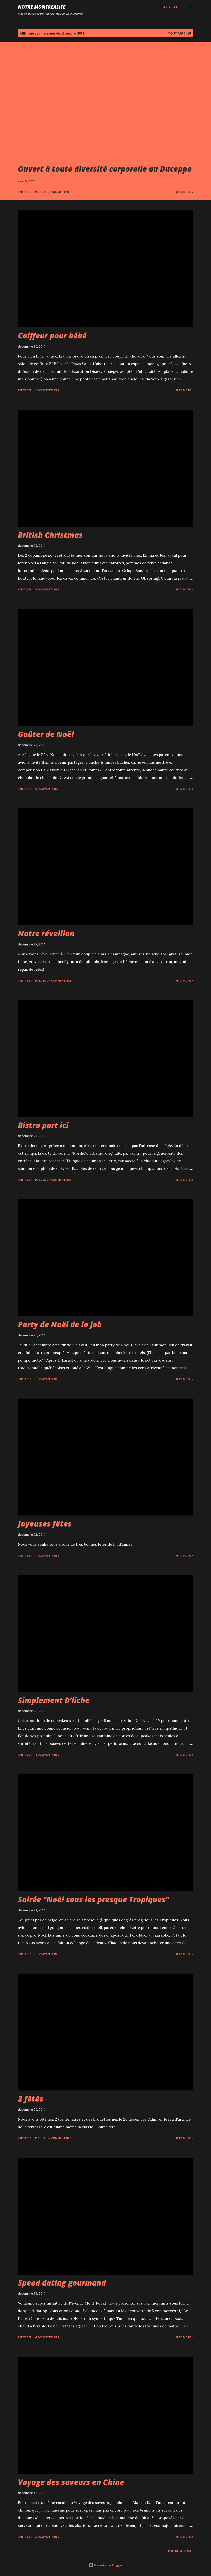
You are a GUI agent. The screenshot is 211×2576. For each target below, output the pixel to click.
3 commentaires (47, 2536)
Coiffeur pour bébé (52, 335)
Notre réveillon (46, 933)
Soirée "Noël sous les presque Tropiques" (93, 1899)
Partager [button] (25, 192)
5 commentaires (47, 589)
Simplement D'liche (54, 1700)
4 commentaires (47, 1754)
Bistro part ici (43, 1125)
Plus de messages (180, 2551)
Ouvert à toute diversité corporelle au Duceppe (105, 168)
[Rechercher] (170, 7)
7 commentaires (47, 1555)
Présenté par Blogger (105, 2565)
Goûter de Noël (46, 734)
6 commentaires (47, 789)
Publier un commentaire (53, 192)
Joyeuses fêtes (45, 1523)
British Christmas (50, 535)
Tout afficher (179, 33)
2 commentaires (47, 390)
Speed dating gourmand (62, 2282)
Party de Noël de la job (60, 1324)
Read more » (184, 192)
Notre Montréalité (41, 7)
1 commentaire (46, 1379)
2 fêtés (30, 2098)
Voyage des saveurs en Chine (71, 2482)
